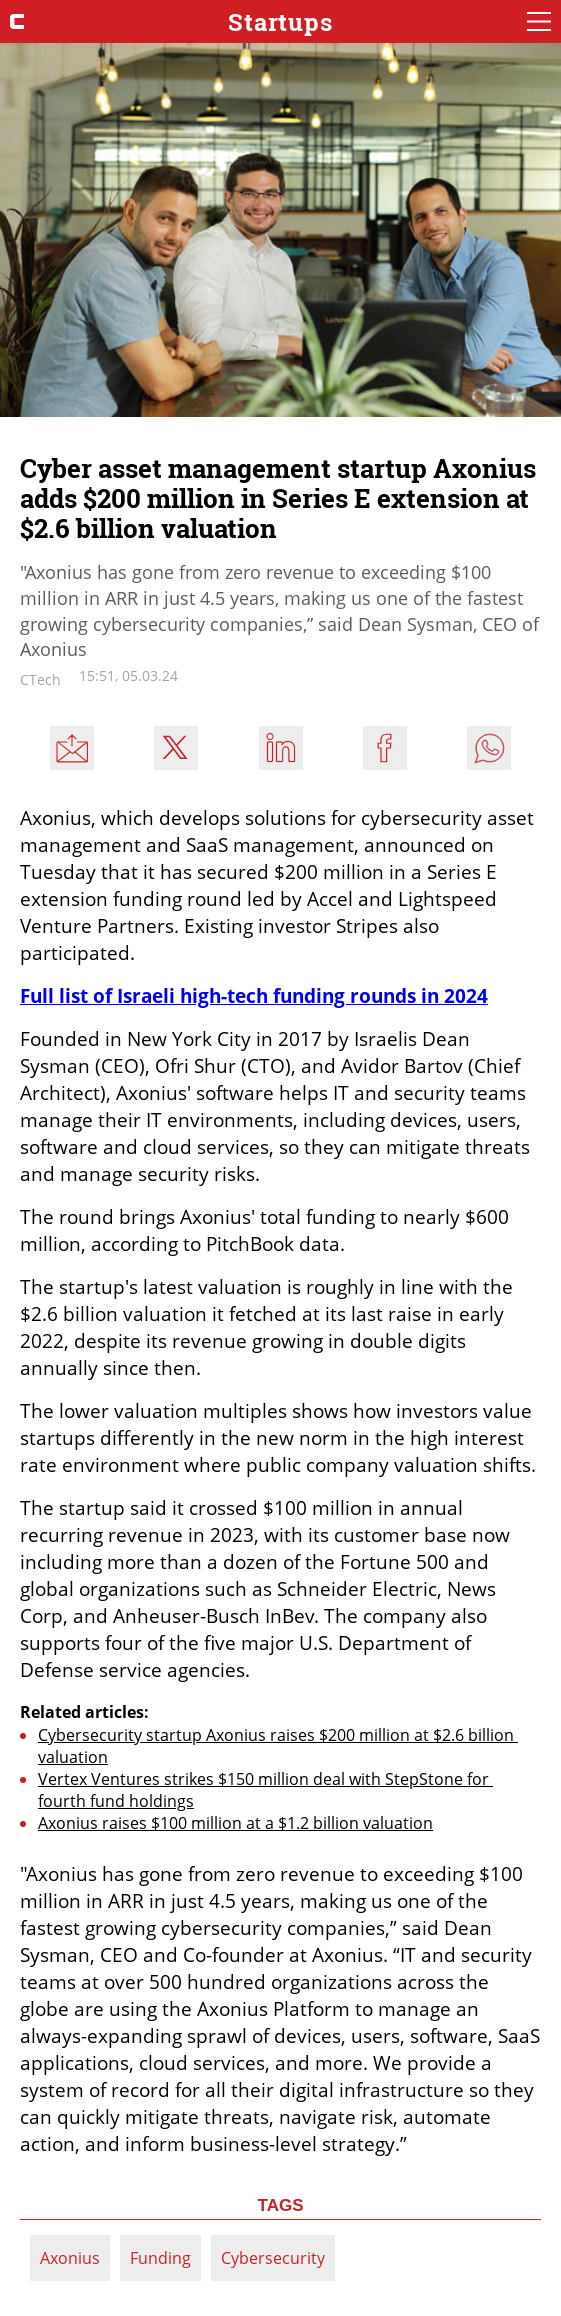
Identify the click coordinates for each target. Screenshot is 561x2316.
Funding (160, 2258)
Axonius (70, 2258)
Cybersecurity (273, 2258)
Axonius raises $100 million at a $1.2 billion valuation (235, 1823)
